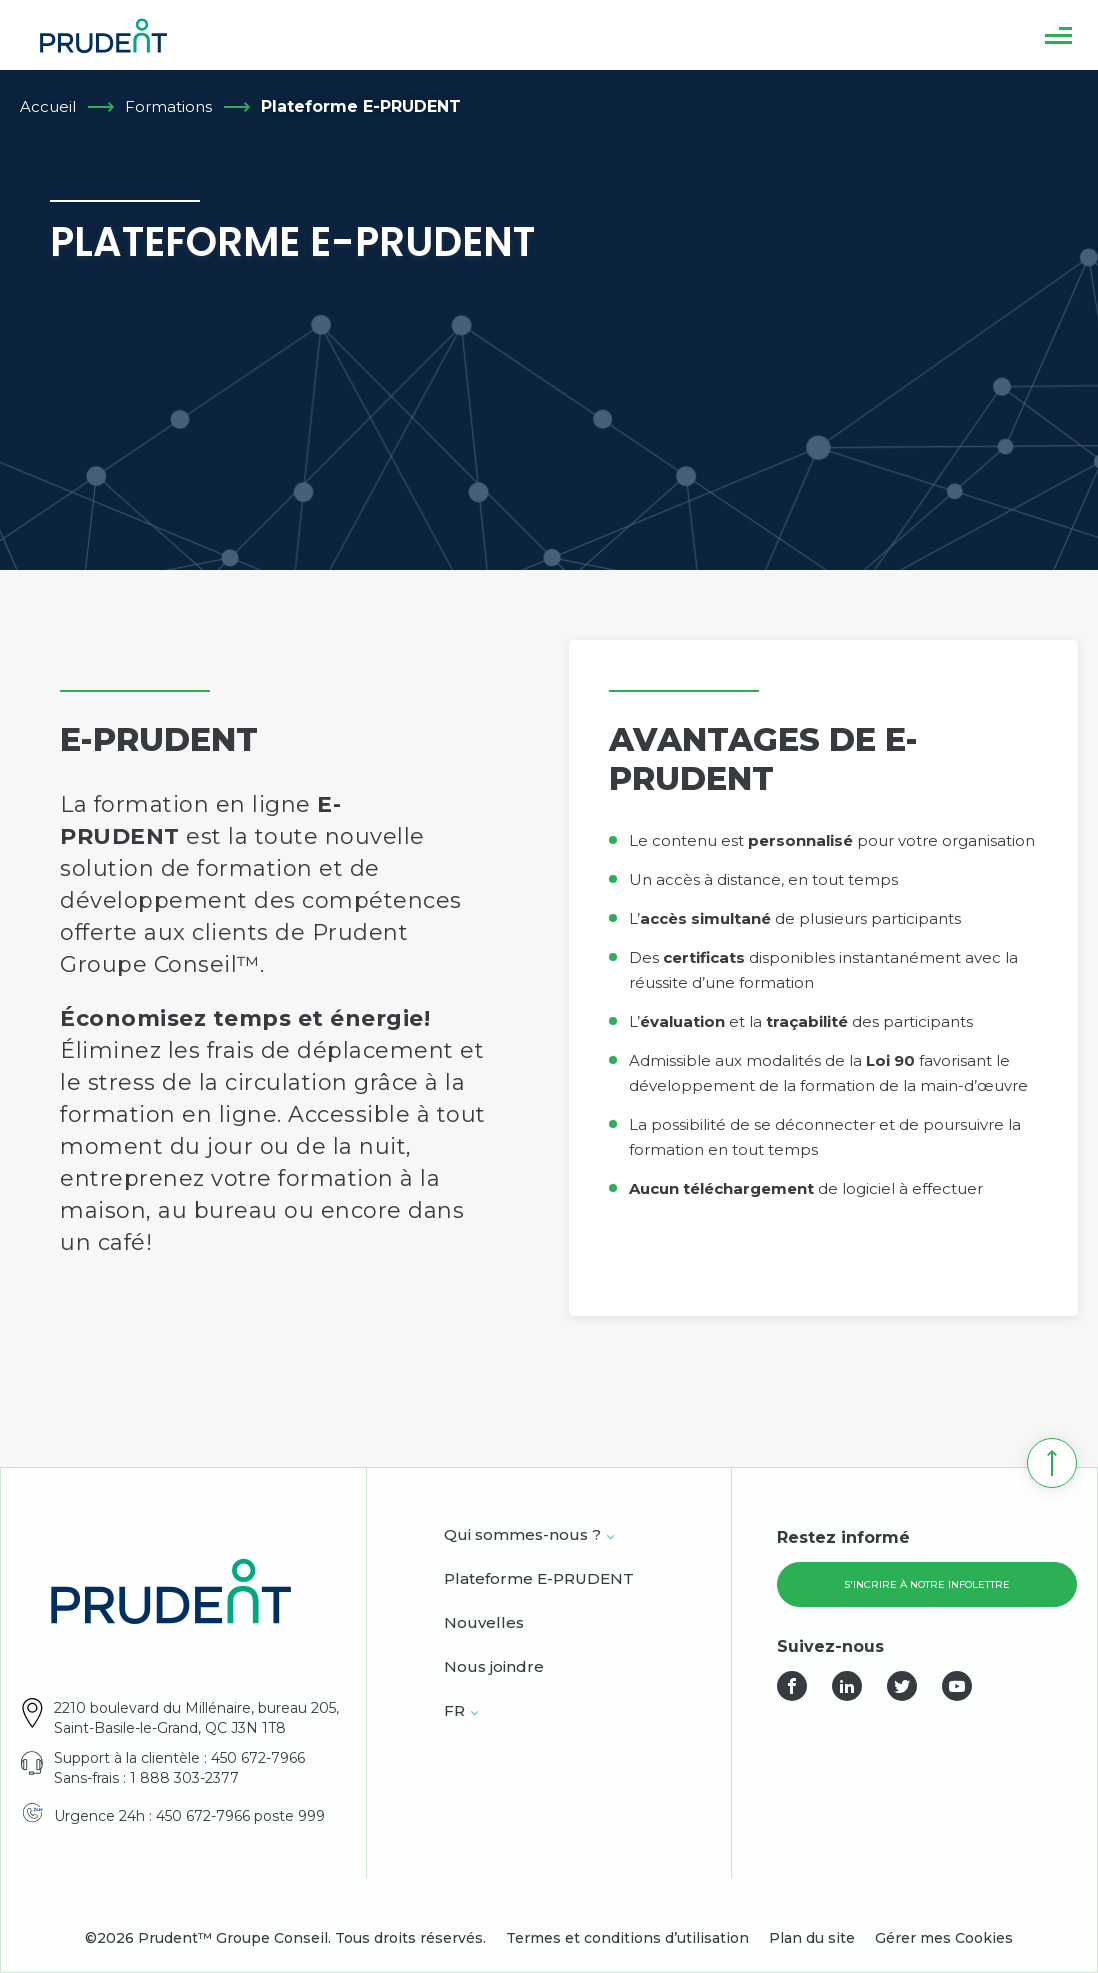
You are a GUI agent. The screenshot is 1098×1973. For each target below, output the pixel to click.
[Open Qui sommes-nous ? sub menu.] (610, 1537)
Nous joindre (494, 1668)
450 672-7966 (258, 1758)
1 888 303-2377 (184, 1778)
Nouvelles (484, 1624)
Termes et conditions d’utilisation (627, 1938)
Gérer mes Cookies (944, 1938)
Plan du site (812, 1938)
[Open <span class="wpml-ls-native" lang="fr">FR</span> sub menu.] (474, 1713)
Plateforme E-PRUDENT (539, 1580)
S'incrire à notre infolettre (927, 1584)
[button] (1058, 35)
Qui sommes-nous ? (522, 1536)
